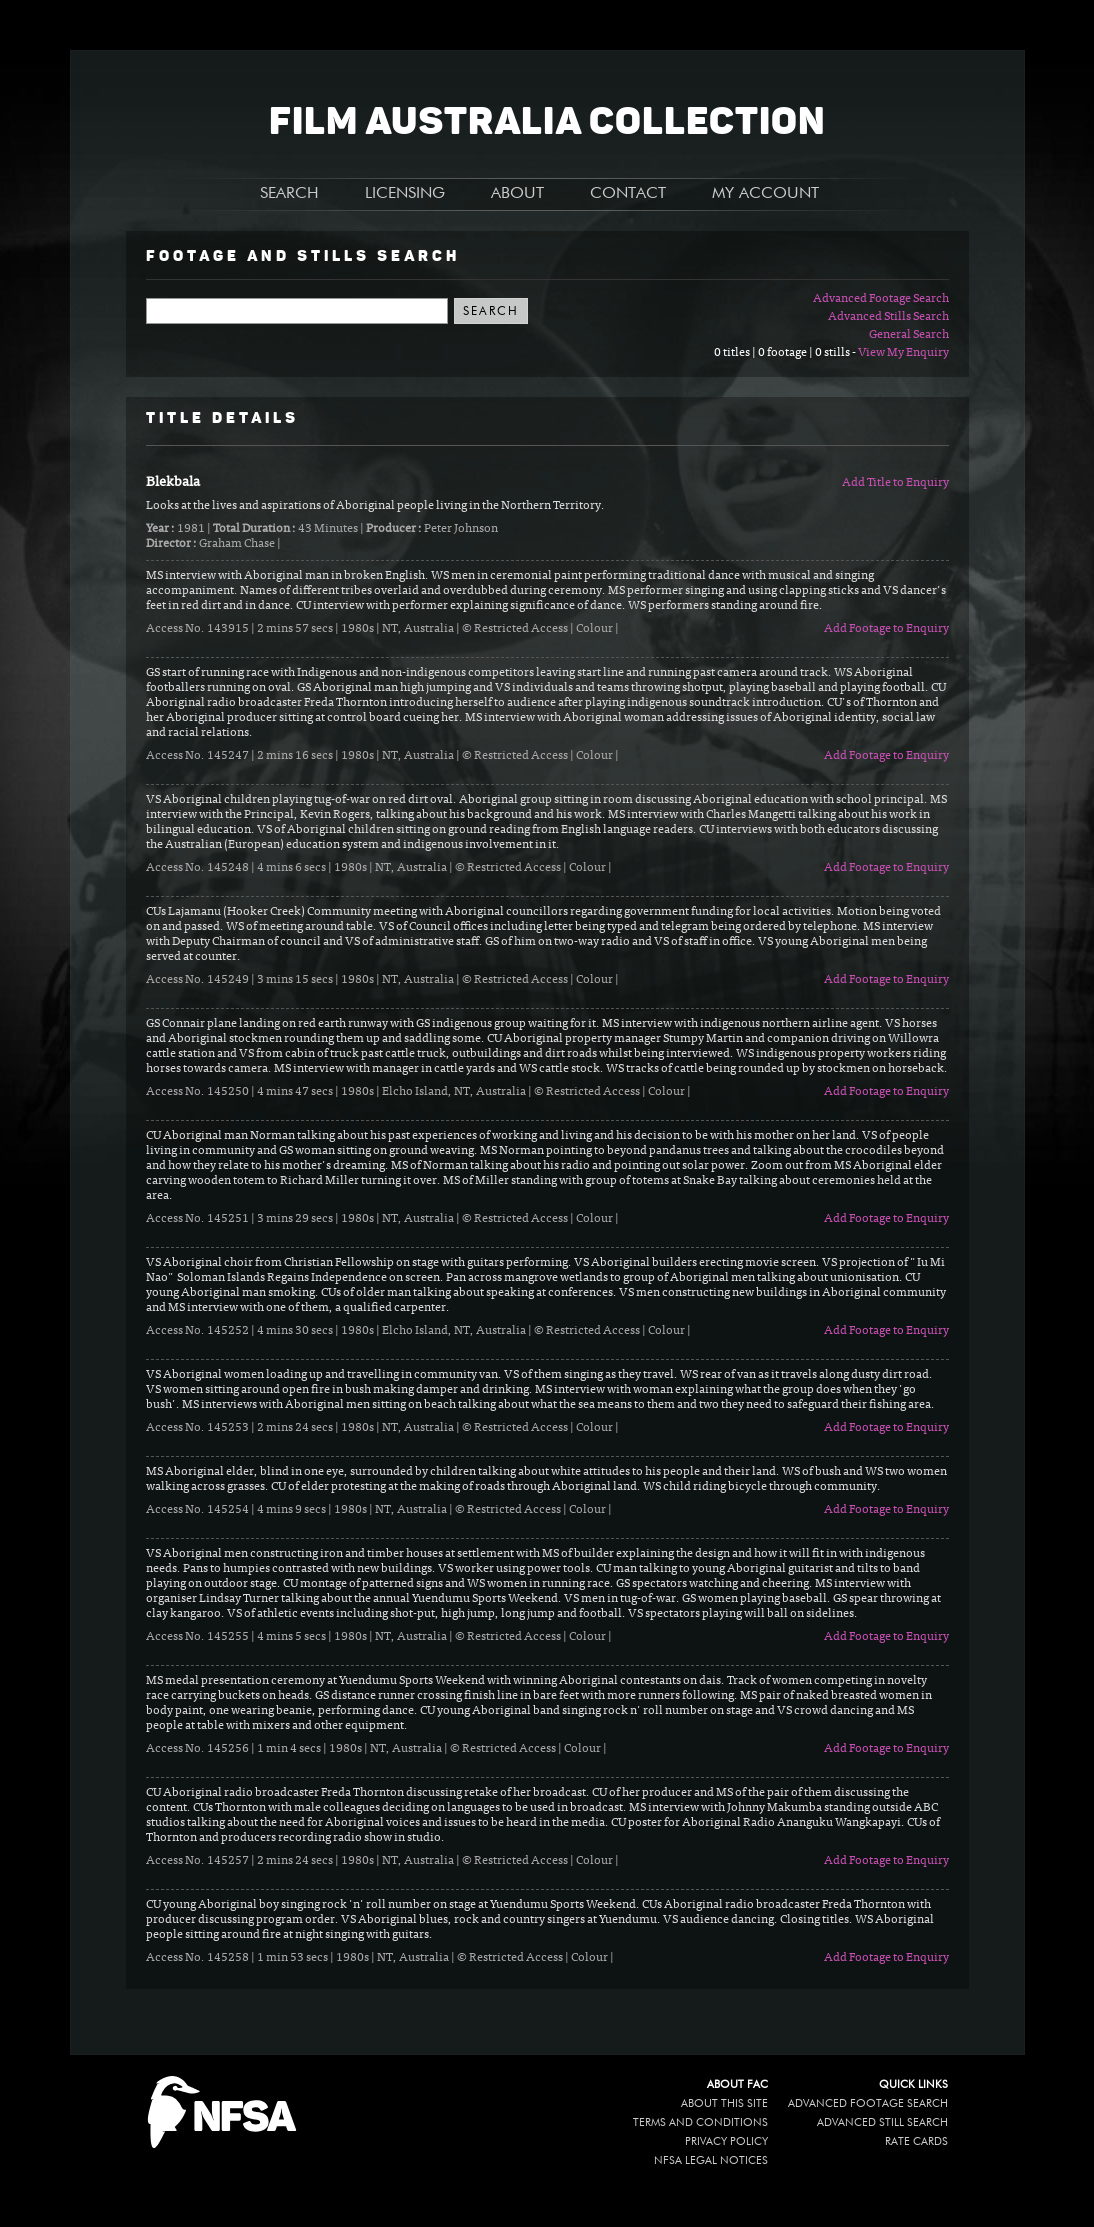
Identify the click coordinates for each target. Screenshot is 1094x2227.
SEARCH (289, 194)
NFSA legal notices (711, 2160)
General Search (909, 335)
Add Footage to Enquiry (886, 629)
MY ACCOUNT (765, 194)
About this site (724, 2103)
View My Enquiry (903, 353)
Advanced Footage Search (881, 299)
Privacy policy (726, 2141)
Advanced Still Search (882, 2122)
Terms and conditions (700, 2122)
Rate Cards (916, 2141)
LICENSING (405, 194)
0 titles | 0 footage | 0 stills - (786, 353)
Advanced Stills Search (888, 317)
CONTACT (628, 194)
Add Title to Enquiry (895, 483)
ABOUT (517, 194)
